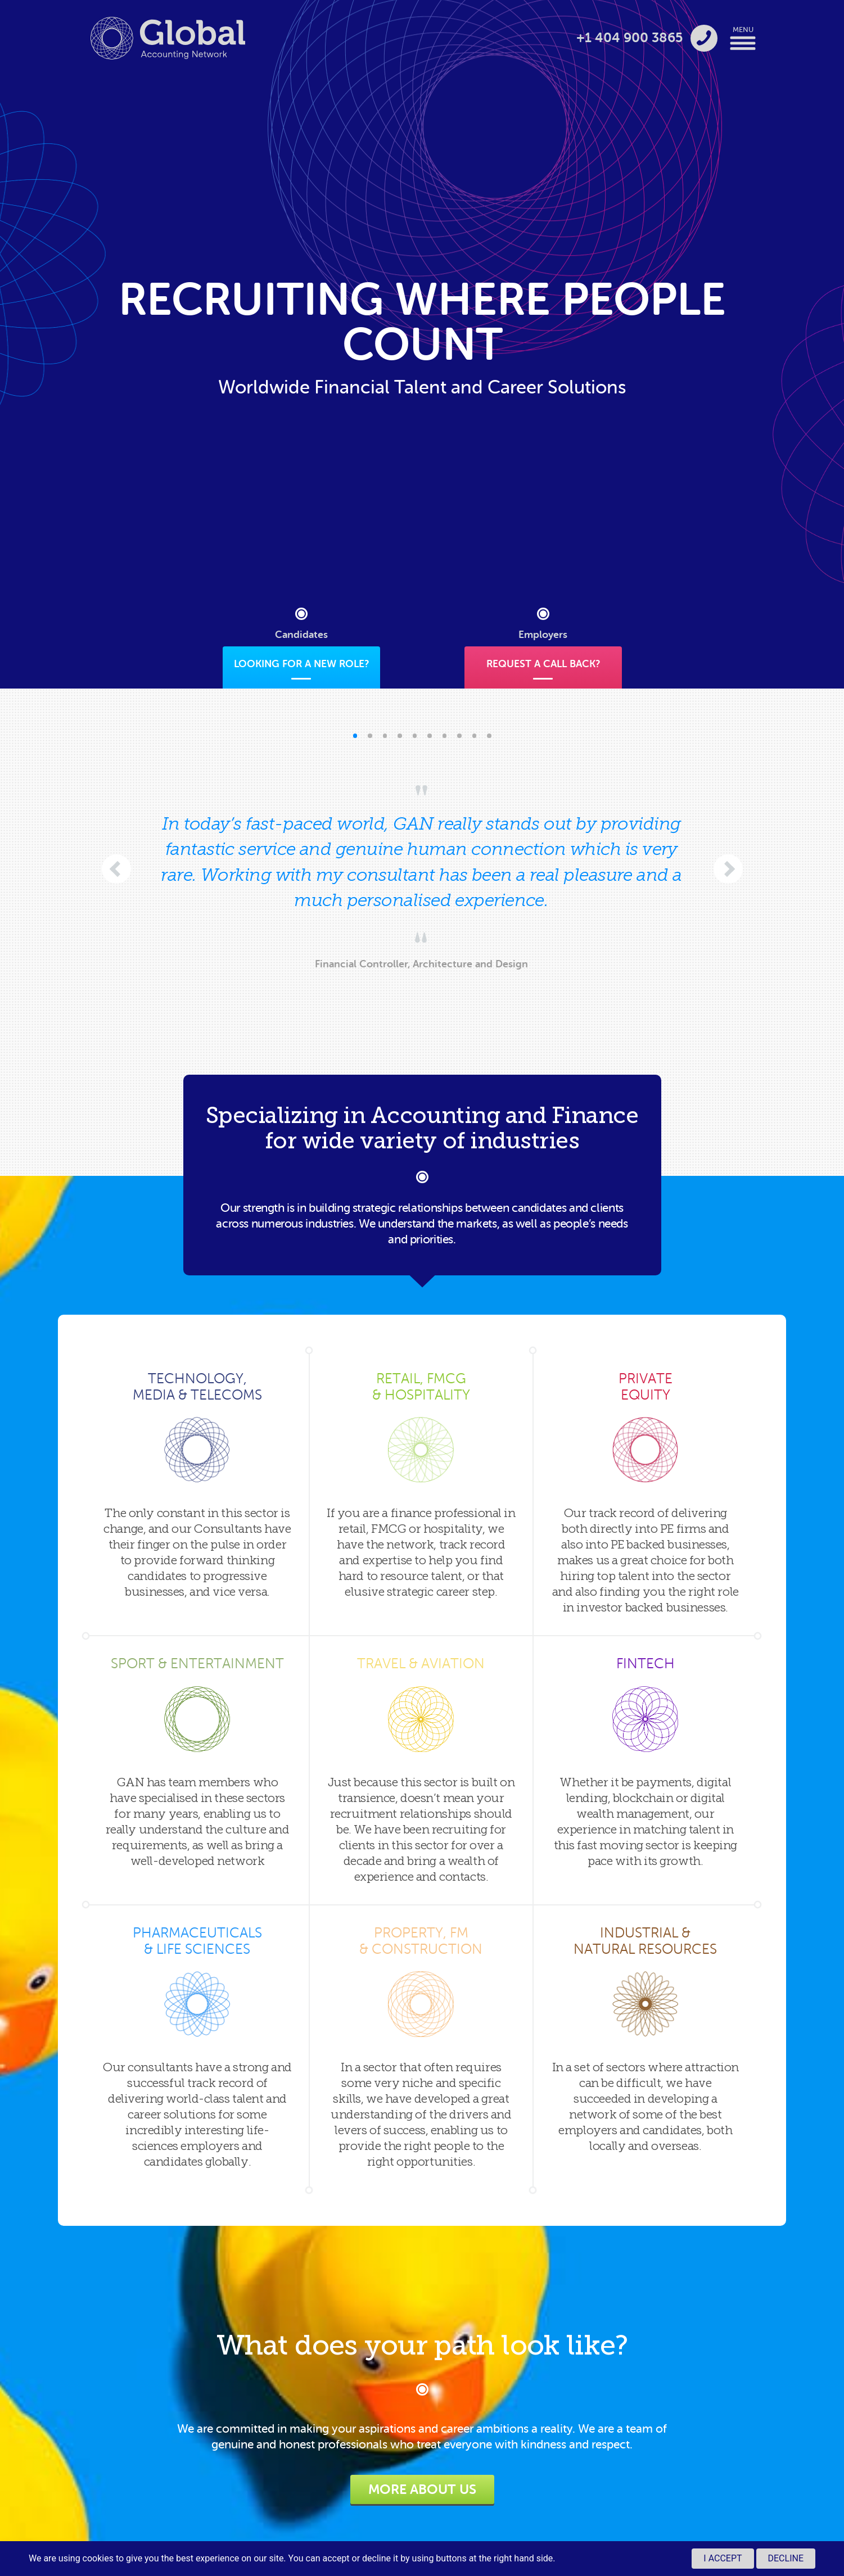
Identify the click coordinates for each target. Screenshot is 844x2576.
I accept (722, 2558)
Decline (786, 2558)
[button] (355, 736)
